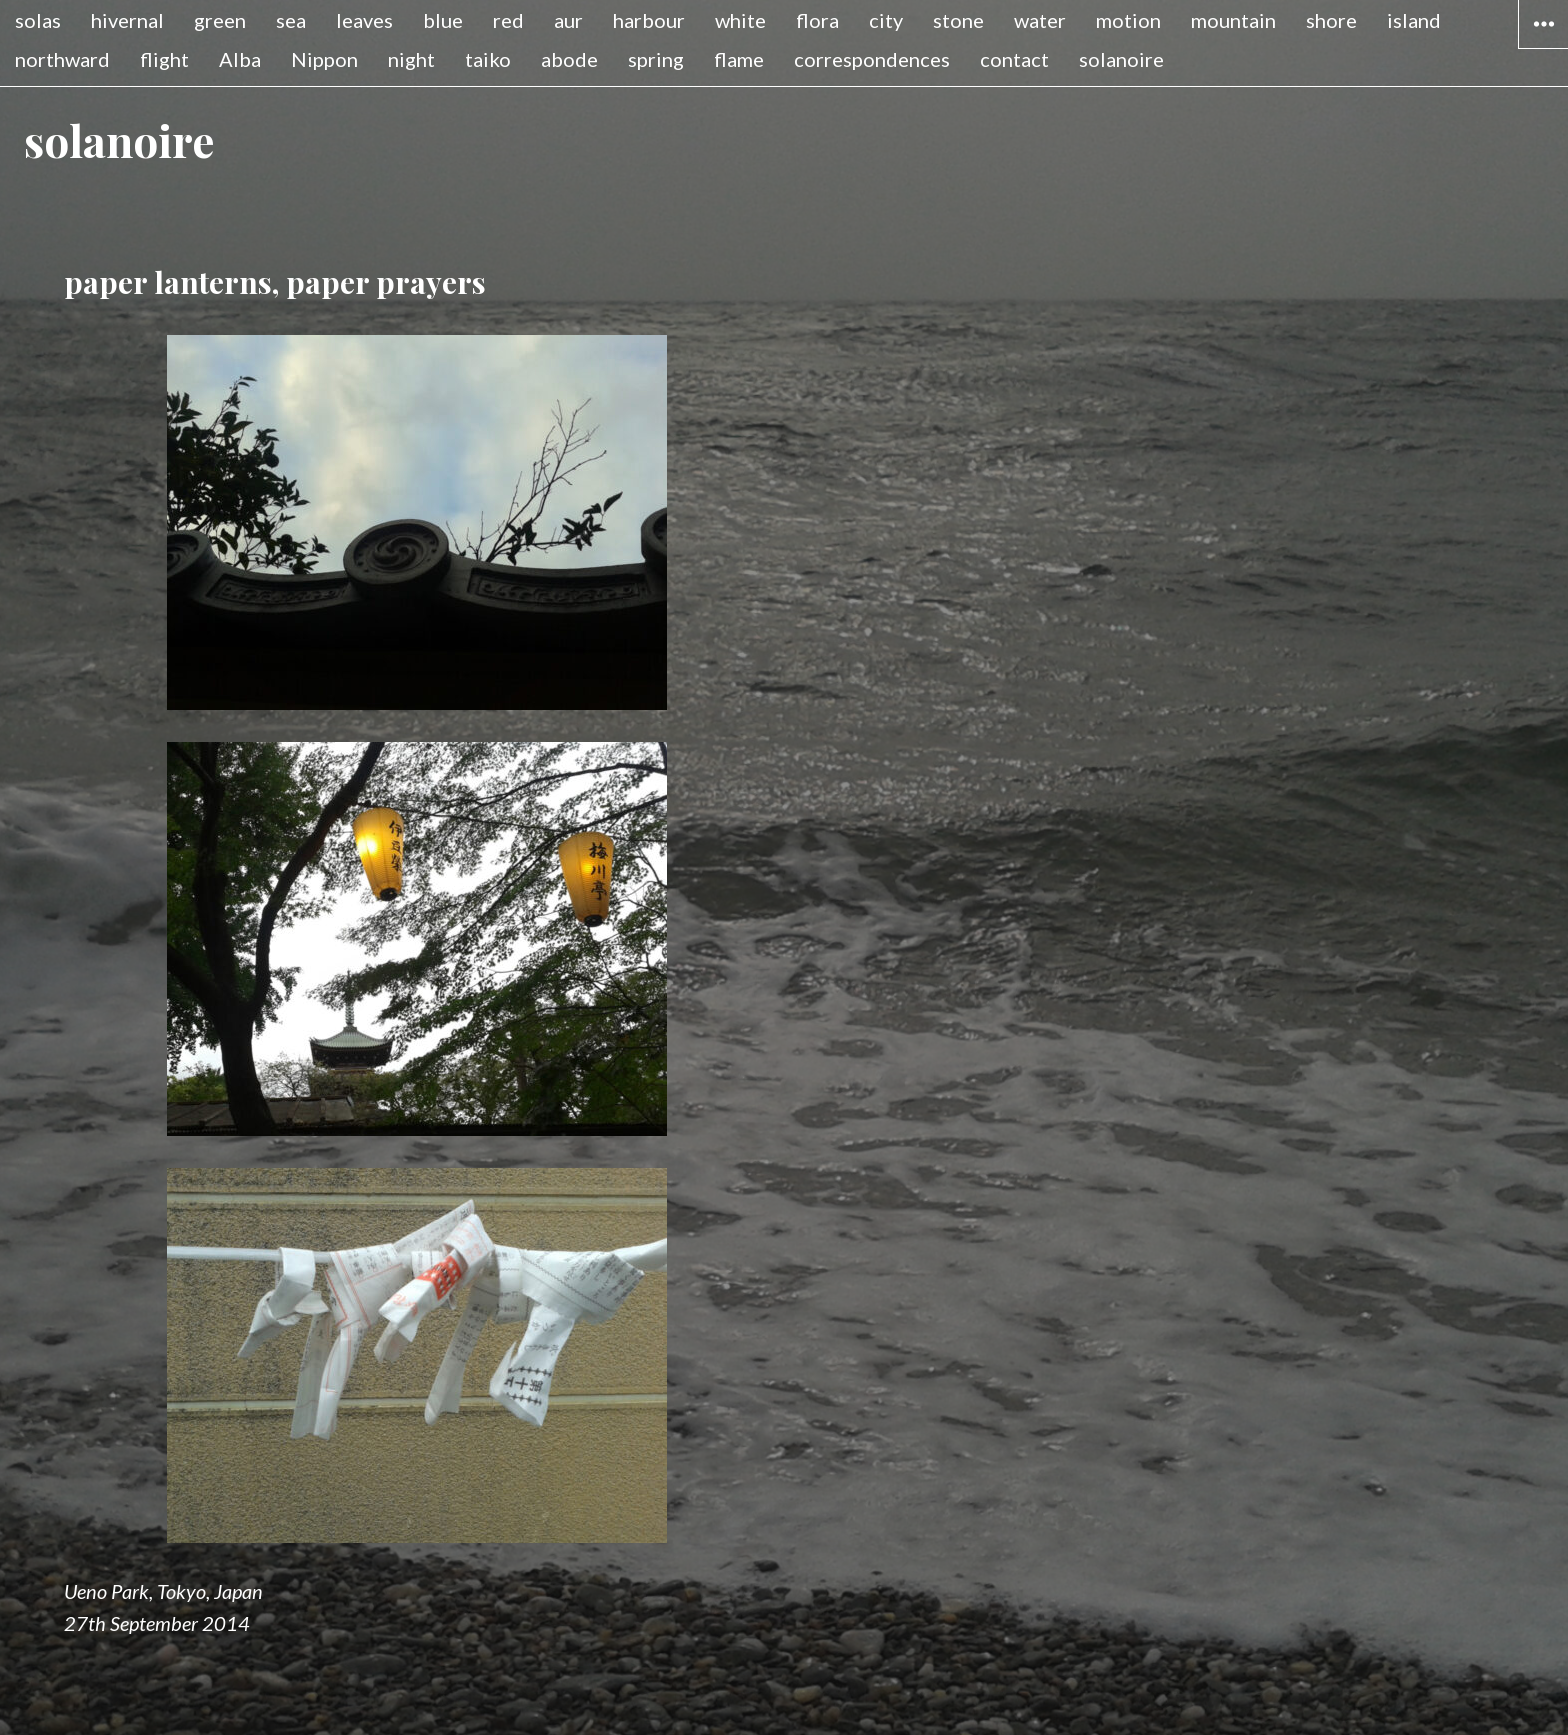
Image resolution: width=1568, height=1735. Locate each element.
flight (164, 59)
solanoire (1121, 59)
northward (62, 59)
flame (739, 59)
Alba (240, 59)
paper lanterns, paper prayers (275, 282)
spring (656, 59)
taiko (488, 59)
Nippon (324, 59)
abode (569, 59)
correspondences (872, 59)
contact (1014, 59)
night (411, 59)
